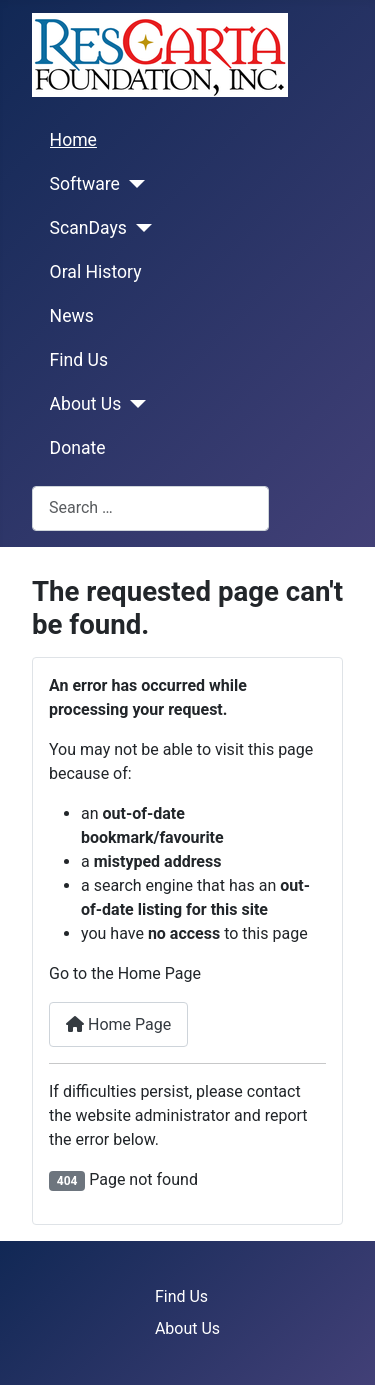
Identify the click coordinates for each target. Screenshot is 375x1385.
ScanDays (88, 228)
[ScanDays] (139, 228)
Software (85, 184)
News (72, 316)
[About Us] (133, 404)
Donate (78, 448)
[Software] (132, 184)
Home (73, 140)
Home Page (118, 1024)
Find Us (79, 360)
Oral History (96, 272)
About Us (86, 404)
